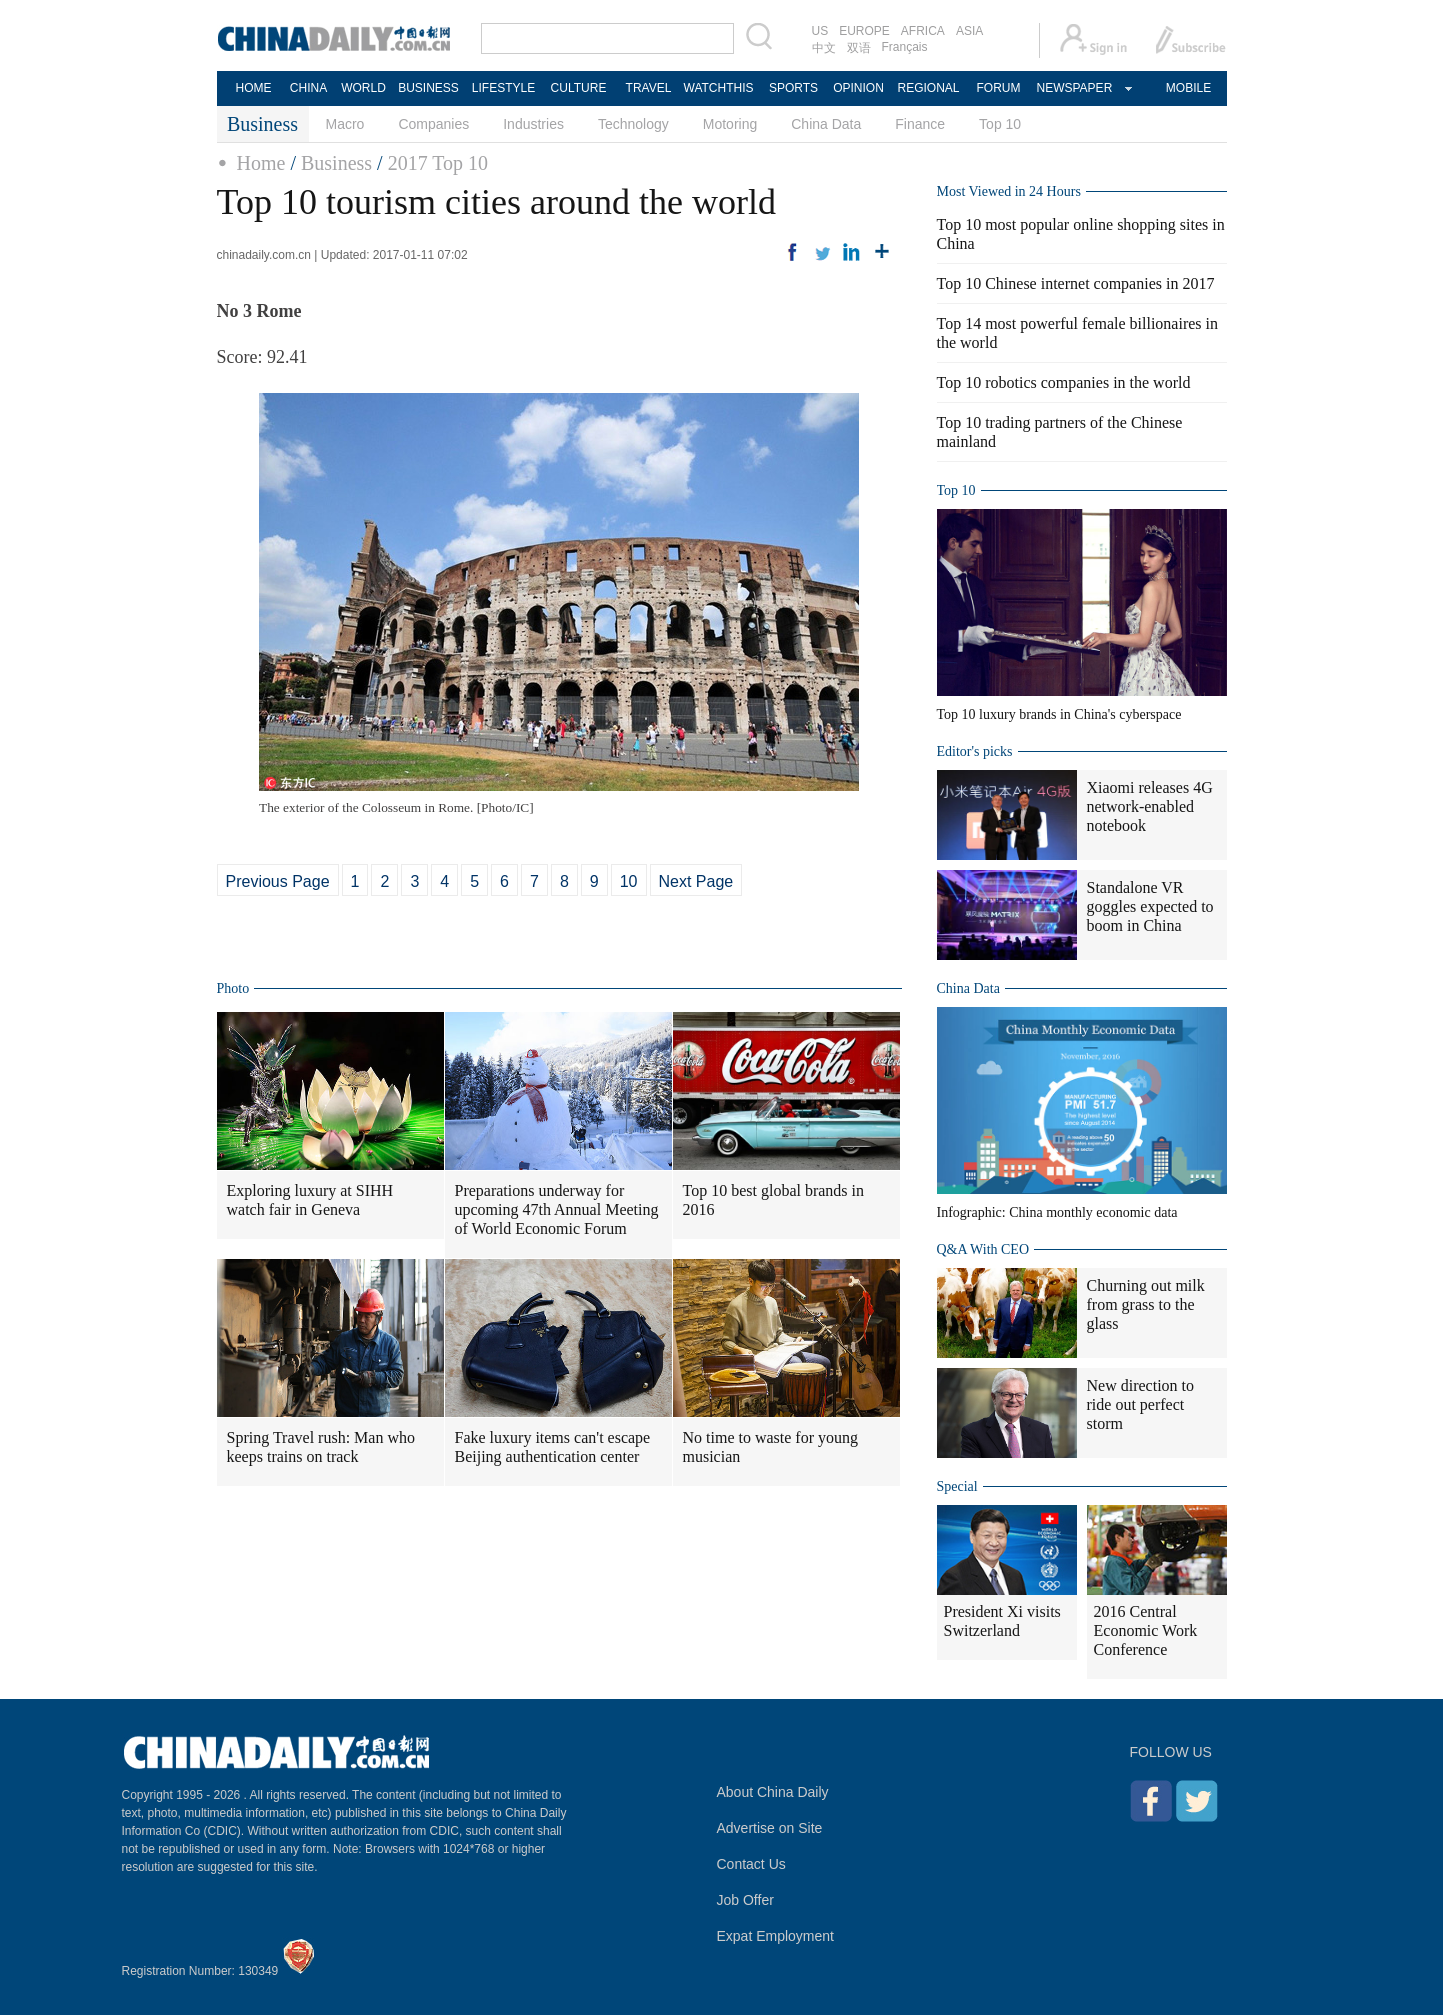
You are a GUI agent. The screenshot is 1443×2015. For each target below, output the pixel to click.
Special (957, 1486)
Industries (533, 124)
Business (336, 163)
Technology (633, 124)
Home (261, 163)
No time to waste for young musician (771, 1447)
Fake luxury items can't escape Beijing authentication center (553, 1447)
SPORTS (793, 88)
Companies (433, 124)
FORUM (999, 88)
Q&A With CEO (983, 1249)
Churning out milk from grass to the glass (1146, 1304)
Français (905, 47)
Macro (345, 124)
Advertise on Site (770, 1828)
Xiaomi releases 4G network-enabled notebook (1150, 806)
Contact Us (751, 1864)
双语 (859, 48)
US (820, 31)
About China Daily (773, 1792)
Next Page (696, 881)
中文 (824, 48)
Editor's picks (975, 751)
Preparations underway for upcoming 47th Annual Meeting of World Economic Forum (557, 1209)
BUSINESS (428, 88)
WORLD (363, 88)
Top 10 (1000, 124)
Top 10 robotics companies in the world (1064, 382)
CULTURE (579, 88)
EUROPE (864, 31)
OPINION (858, 88)
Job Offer (745, 1900)
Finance (920, 124)
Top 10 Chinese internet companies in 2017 (1076, 283)
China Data (826, 124)
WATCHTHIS (719, 88)
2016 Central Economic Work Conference (1146, 1630)
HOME (254, 88)
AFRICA (923, 31)
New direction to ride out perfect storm (1141, 1404)
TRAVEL (649, 88)
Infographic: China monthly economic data (1057, 1212)
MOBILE (1188, 88)
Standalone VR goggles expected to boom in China (1150, 906)
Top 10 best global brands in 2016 (774, 1200)
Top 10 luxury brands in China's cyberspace (1059, 714)
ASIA (969, 31)
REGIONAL (928, 88)
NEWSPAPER (1074, 88)
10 (629, 881)
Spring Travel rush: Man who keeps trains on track (321, 1447)
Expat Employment (776, 1936)
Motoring (730, 124)
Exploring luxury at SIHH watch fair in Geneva (310, 1200)
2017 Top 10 (438, 163)
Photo (233, 988)
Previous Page (278, 881)
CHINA (308, 88)
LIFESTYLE (503, 88)
